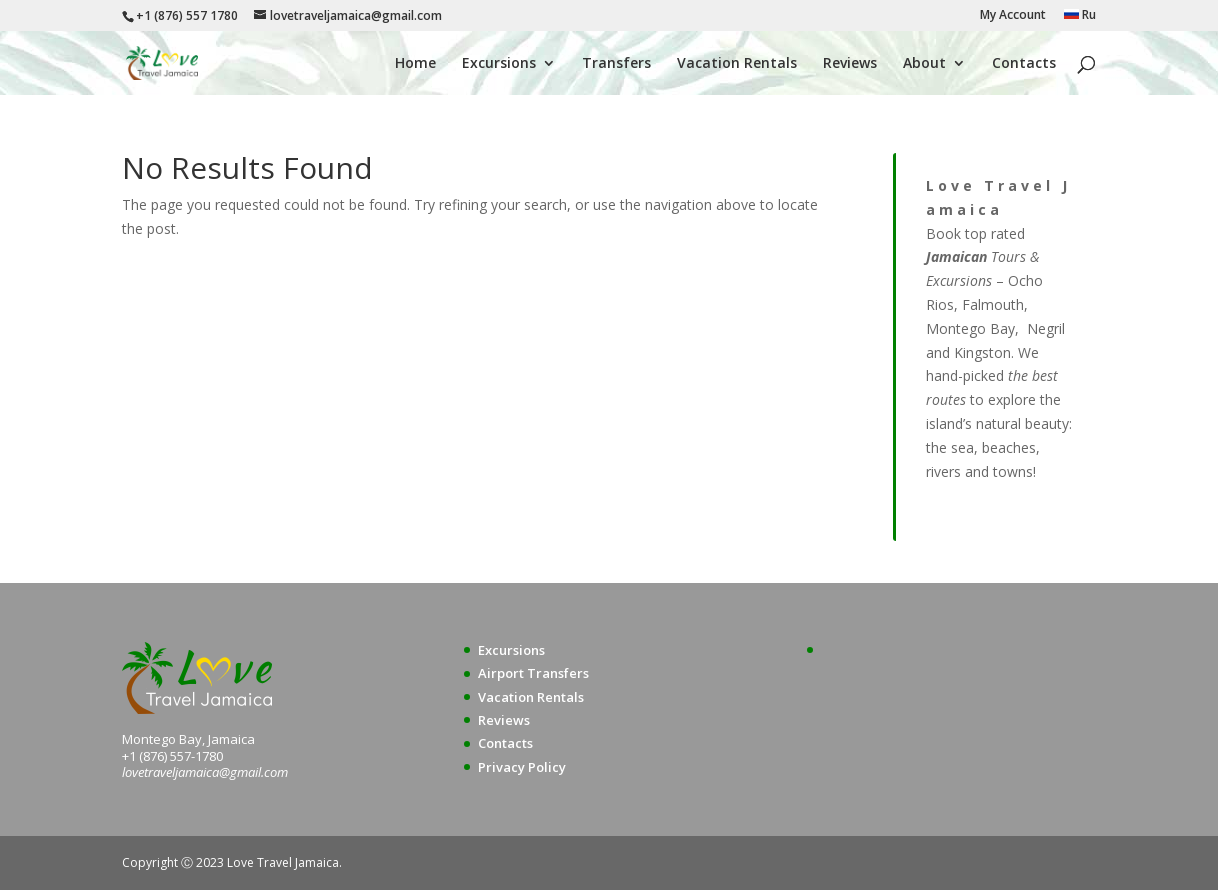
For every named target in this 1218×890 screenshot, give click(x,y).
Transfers (616, 64)
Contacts (1024, 64)
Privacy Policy (522, 767)
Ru (1080, 16)
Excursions (499, 64)
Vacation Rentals (737, 64)
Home (415, 64)
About (924, 64)
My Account (1013, 16)
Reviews (850, 64)
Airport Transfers (533, 673)
